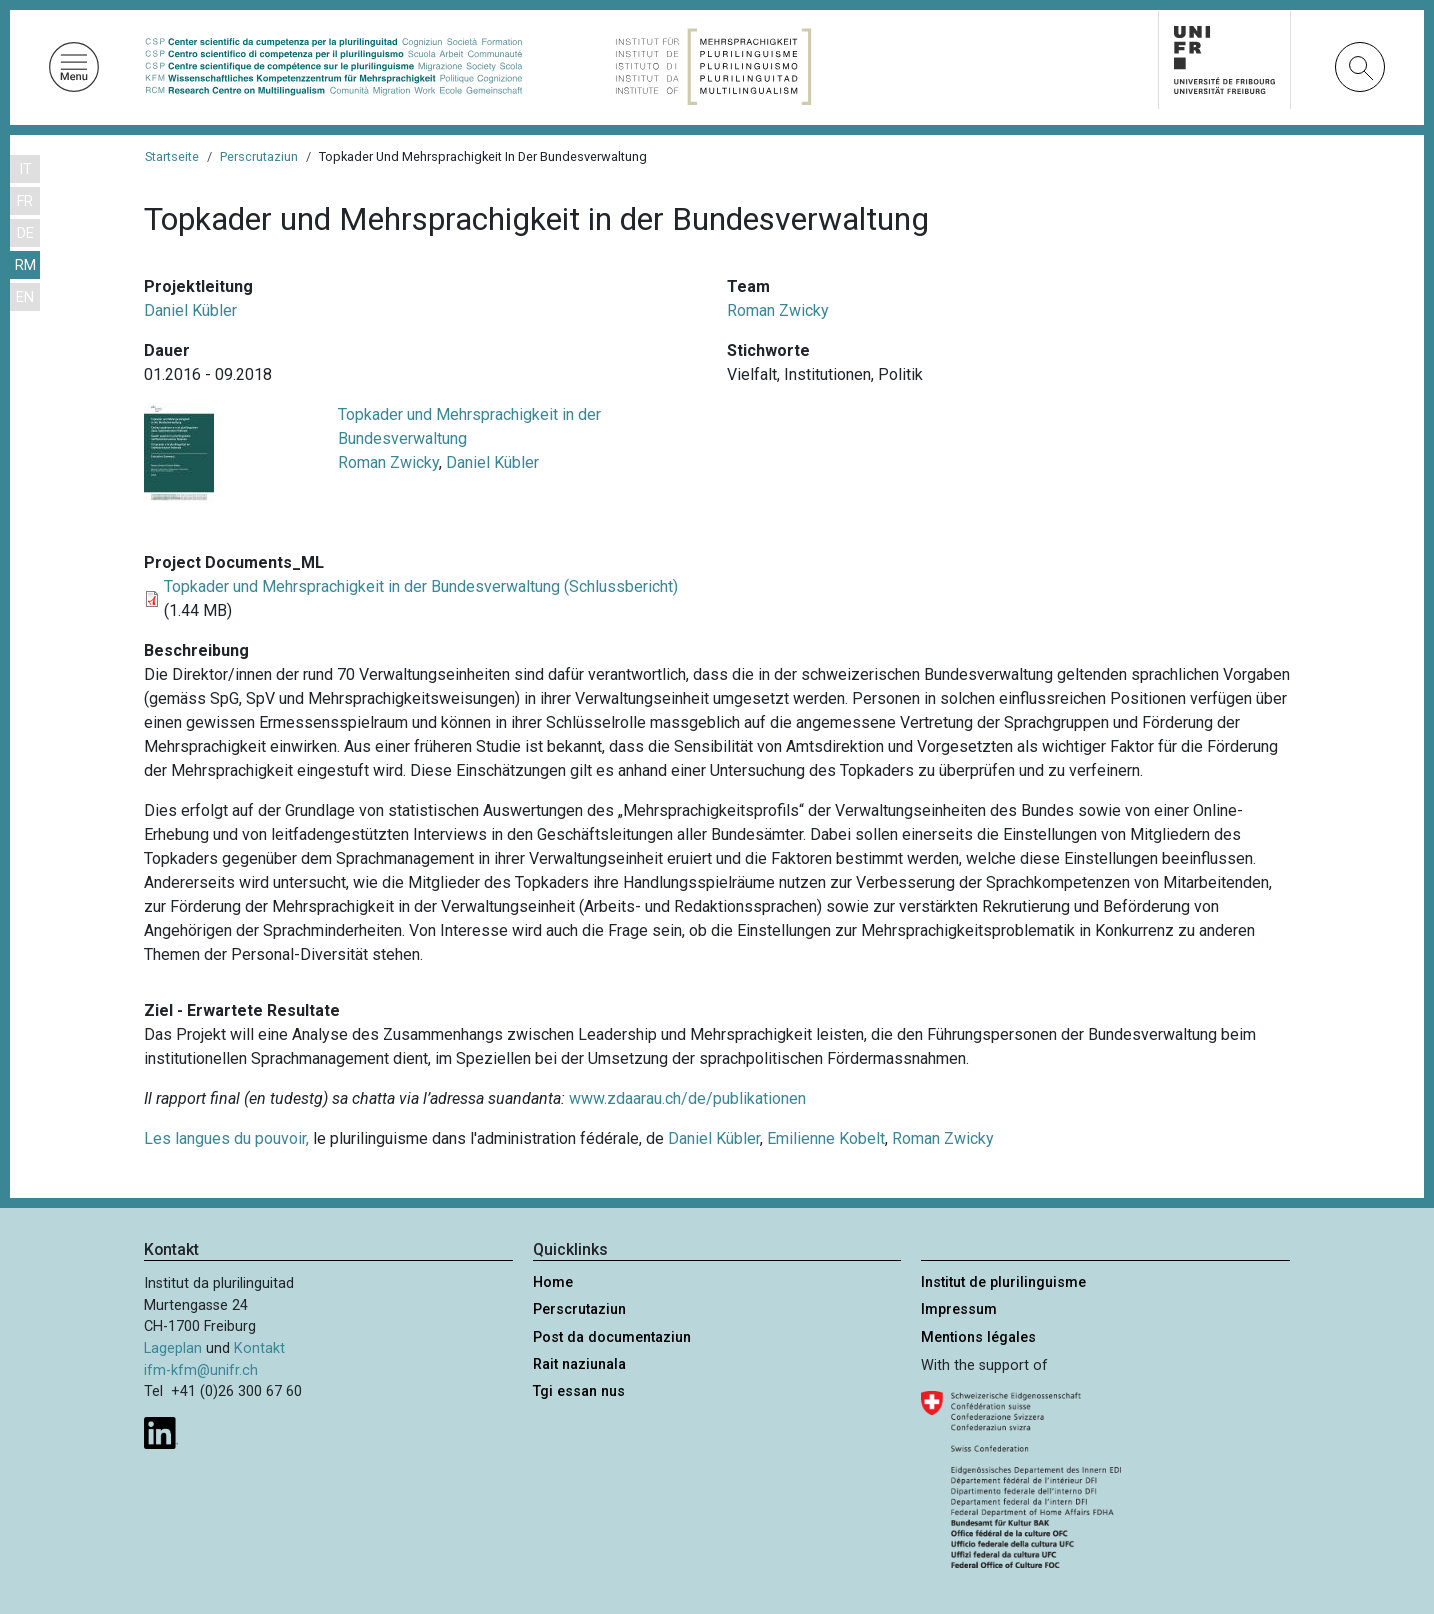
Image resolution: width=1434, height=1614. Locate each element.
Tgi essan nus (579, 1391)
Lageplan (173, 1348)
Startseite (172, 156)
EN (25, 297)
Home (553, 1282)
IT (25, 169)
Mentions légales (978, 1337)
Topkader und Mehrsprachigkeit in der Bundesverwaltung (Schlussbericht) (421, 586)
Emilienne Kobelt (826, 1138)
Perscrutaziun (259, 156)
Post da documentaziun (612, 1337)
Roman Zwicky (778, 310)
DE (25, 233)
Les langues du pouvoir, (226, 1138)
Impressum (959, 1309)
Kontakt (259, 1348)
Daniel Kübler (190, 310)
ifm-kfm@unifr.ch (201, 1370)
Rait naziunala (579, 1364)
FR (25, 201)
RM (25, 265)
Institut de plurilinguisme (1003, 1282)
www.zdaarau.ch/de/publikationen (687, 1098)
